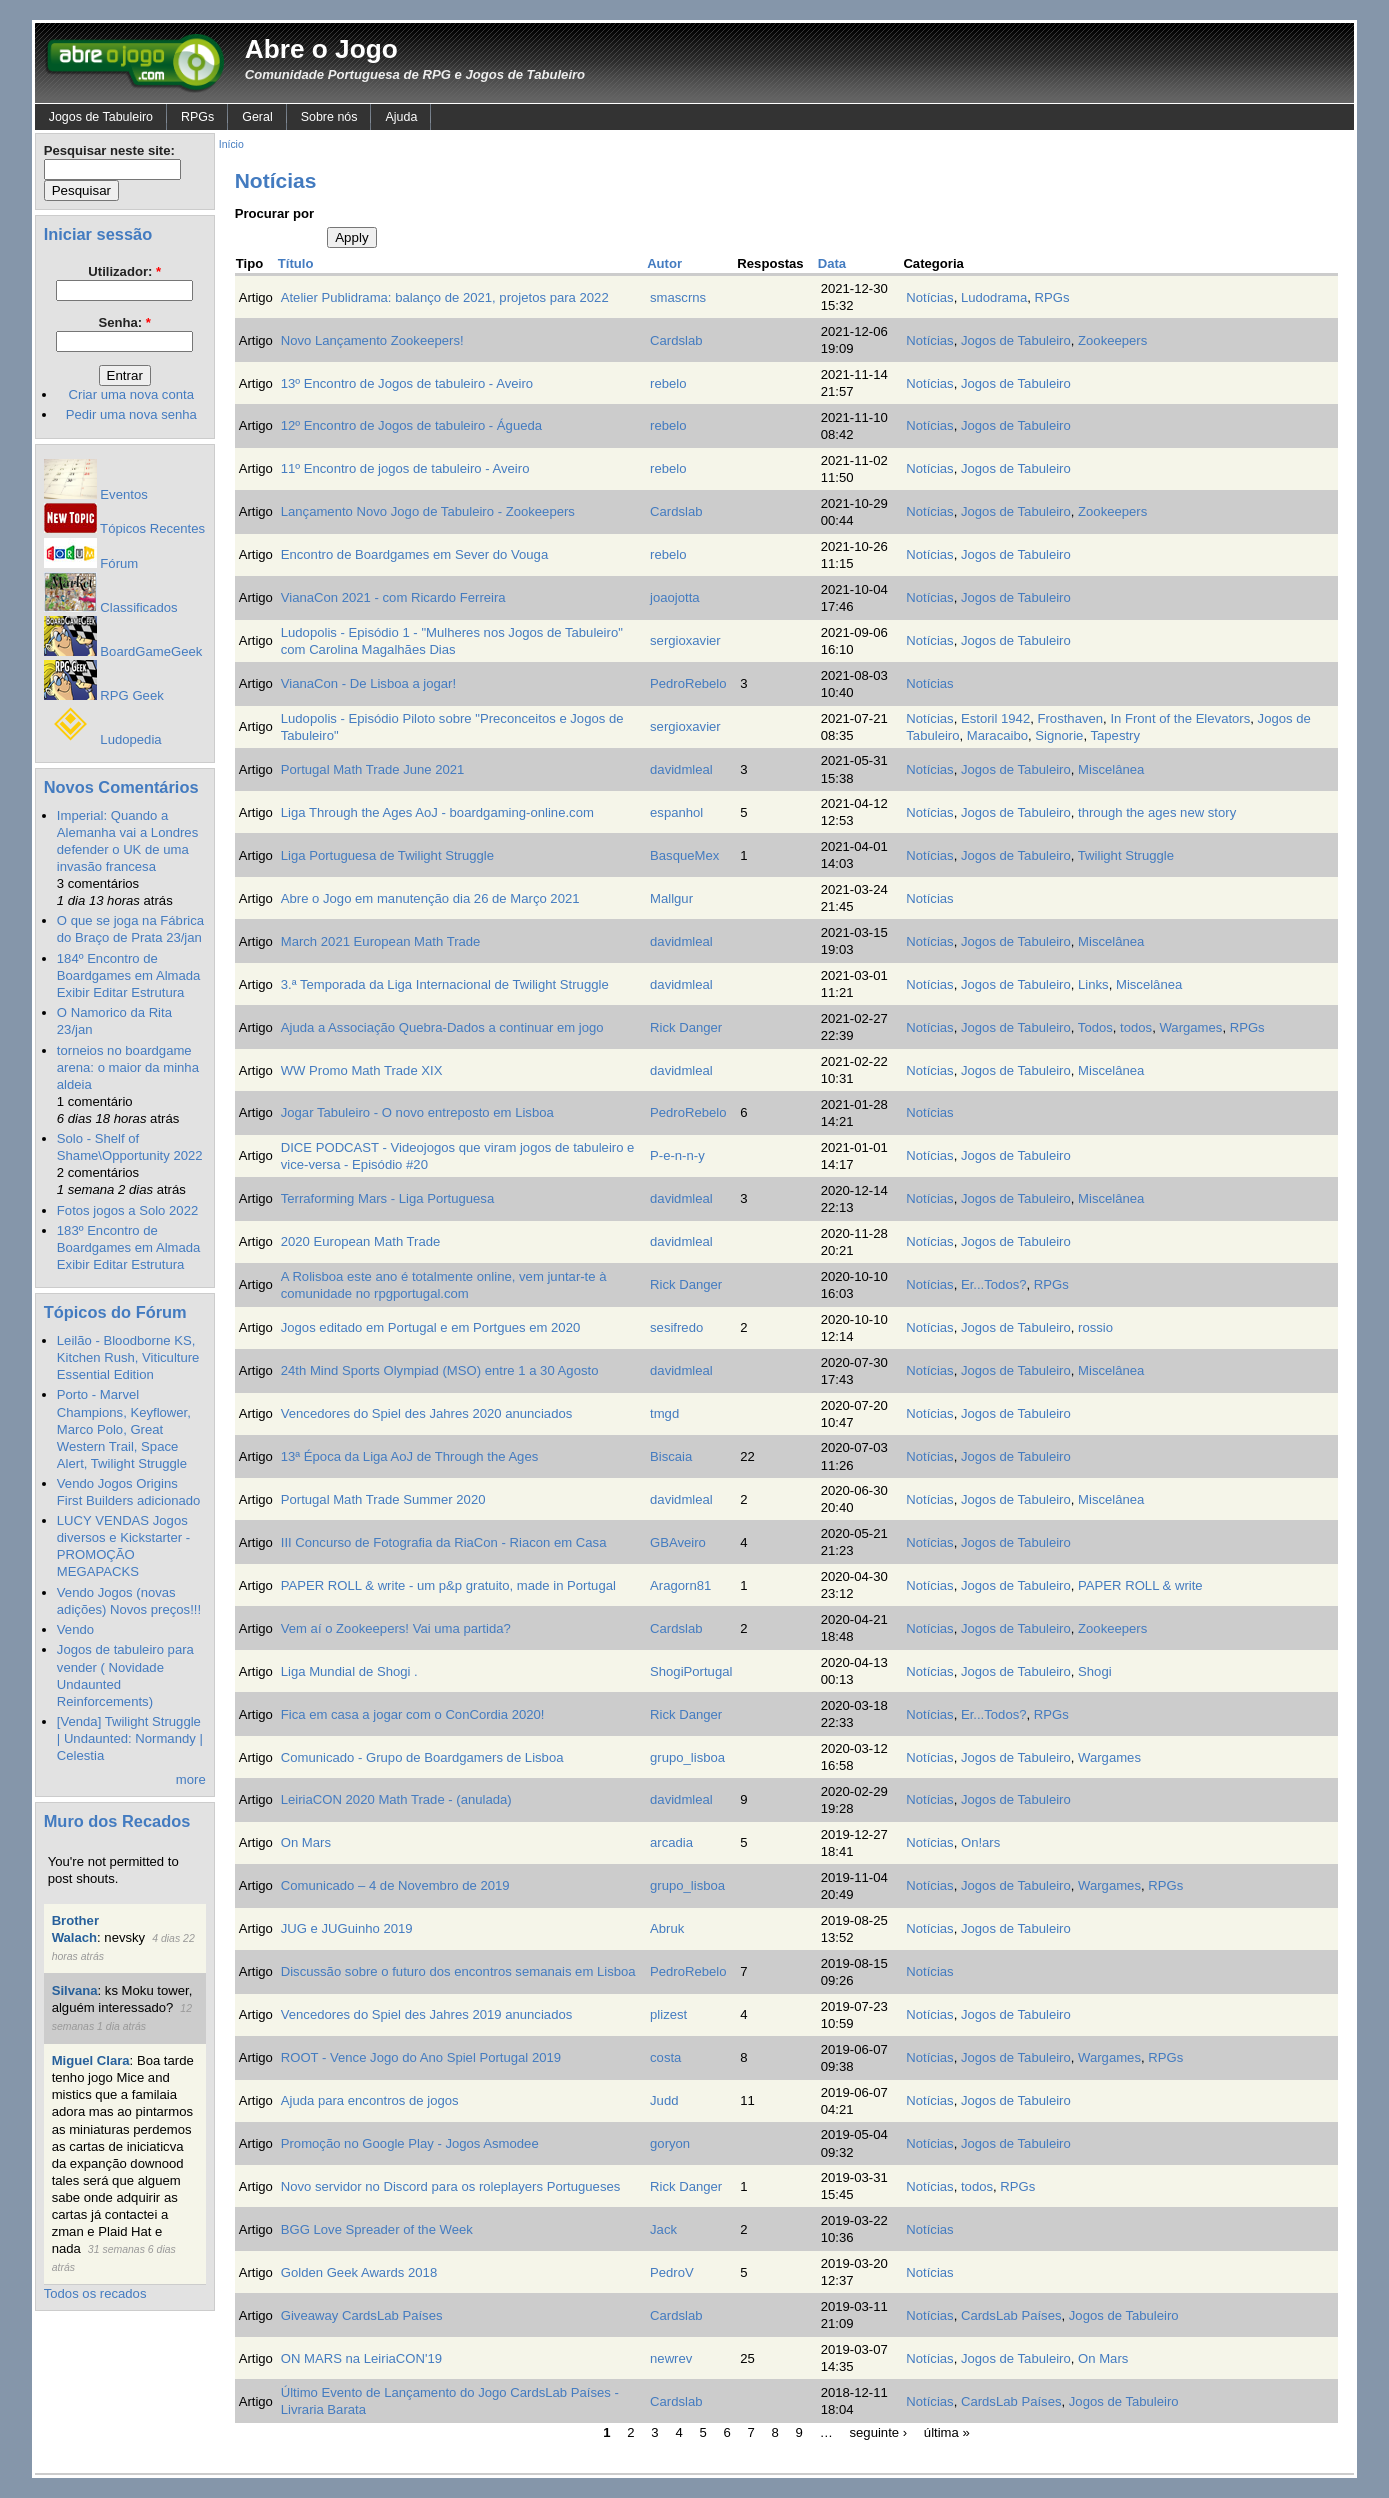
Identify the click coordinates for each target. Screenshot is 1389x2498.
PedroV (672, 2272)
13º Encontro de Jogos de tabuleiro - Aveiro (407, 383)
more (191, 1779)
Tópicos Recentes (124, 528)
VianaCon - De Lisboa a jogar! (368, 683)
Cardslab (676, 340)
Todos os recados (95, 2293)
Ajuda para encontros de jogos (370, 2100)
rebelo (668, 383)
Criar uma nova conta (131, 394)
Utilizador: (124, 271)
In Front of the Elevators (1180, 718)
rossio (1095, 1327)
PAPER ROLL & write (1140, 1585)
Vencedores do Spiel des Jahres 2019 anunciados (427, 2014)
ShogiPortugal (691, 1671)
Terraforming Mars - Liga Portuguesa (387, 1198)
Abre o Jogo (321, 49)
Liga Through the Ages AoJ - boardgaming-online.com (437, 812)
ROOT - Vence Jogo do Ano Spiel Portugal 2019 (421, 2057)
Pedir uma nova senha (131, 414)
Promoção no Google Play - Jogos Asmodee (410, 2143)
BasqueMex (684, 855)
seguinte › (879, 2431)
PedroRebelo (688, 683)
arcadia (671, 1842)
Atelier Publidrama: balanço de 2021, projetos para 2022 (445, 297)
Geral (257, 117)
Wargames (1190, 1027)
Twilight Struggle (1126, 855)
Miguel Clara (91, 2060)
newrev (671, 2358)
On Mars (306, 1842)
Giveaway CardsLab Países (362, 2315)
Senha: (124, 322)
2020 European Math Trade (361, 1241)
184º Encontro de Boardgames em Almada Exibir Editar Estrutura (129, 975)
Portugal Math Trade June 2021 (373, 769)
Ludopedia (103, 739)
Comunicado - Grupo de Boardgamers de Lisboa (422, 1757)
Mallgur (671, 898)
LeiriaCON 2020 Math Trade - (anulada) (396, 1799)
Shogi (1095, 1671)
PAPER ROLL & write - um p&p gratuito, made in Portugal (448, 1585)
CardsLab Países (1011, 2315)
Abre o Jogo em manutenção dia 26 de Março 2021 (430, 898)
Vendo (75, 1629)
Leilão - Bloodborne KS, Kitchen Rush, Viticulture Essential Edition (128, 1357)
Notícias (929, 297)
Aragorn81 (680, 1585)
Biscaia (671, 1456)
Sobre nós (329, 117)
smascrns (678, 297)
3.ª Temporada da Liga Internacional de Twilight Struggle (445, 984)
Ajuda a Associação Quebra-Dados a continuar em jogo (442, 1027)
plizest (668, 2014)
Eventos (96, 494)
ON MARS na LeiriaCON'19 (361, 2358)
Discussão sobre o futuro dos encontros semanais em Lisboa (458, 1971)
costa (665, 2057)
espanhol (676, 812)
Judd (664, 2100)
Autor (664, 263)
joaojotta (675, 597)
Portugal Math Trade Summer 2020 (383, 1499)
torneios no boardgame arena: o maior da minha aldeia (128, 1067)
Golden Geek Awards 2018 (359, 2272)
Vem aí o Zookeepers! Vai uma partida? (396, 1628)
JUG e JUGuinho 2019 (347, 1928)
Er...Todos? (994, 1284)
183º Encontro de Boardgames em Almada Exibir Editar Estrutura (129, 1247)
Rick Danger (686, 1027)
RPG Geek (104, 695)
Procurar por (274, 213)
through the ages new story (1157, 812)
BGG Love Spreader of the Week (377, 2229)
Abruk (667, 1928)
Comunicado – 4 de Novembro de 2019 (395, 1885)
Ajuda (401, 117)
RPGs (197, 117)
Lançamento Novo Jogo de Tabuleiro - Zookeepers (428, 511)
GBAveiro (678, 1542)
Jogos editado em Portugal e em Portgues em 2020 (431, 1327)
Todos (1095, 1027)
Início (231, 144)
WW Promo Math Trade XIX (362, 1070)
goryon (670, 2143)
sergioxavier (685, 640)
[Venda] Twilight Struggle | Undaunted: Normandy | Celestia (130, 1738)
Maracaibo (997, 735)
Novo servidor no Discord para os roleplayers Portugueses (451, 2186)
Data (832, 263)
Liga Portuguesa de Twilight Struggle (387, 855)
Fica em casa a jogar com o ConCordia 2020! (413, 1714)
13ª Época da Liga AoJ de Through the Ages (410, 1456)
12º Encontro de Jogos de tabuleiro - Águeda (411, 425)
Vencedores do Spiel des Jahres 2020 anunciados (427, 1413)
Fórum (91, 563)
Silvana (75, 1990)
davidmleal (681, 769)
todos (1136, 1027)
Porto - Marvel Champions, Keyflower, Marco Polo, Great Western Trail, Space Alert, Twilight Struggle (124, 1428)
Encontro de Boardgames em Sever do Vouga (414, 554)
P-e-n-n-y (677, 1155)
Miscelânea (1111, 769)
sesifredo (676, 1327)
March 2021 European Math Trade (381, 941)
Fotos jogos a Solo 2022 (127, 1210)
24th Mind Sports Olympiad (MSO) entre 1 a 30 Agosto (440, 1370)
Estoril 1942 (995, 718)
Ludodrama (994, 297)
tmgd (664, 1413)
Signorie (1059, 735)
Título (296, 263)
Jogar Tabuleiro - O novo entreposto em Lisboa (417, 1112)
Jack (663, 2229)
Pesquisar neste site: (109, 150)
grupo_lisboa (687, 1757)
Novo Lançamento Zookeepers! (372, 340)
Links (1093, 984)
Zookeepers (1112, 340)
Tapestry (1115, 735)
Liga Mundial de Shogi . (349, 1671)
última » (947, 2431)
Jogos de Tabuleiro (101, 117)
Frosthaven (1070, 718)
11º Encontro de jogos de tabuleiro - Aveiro (405, 468)
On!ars (980, 1842)
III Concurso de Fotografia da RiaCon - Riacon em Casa (444, 1542)
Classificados (111, 607)
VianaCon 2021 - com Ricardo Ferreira (393, 597)
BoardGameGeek (123, 651)
